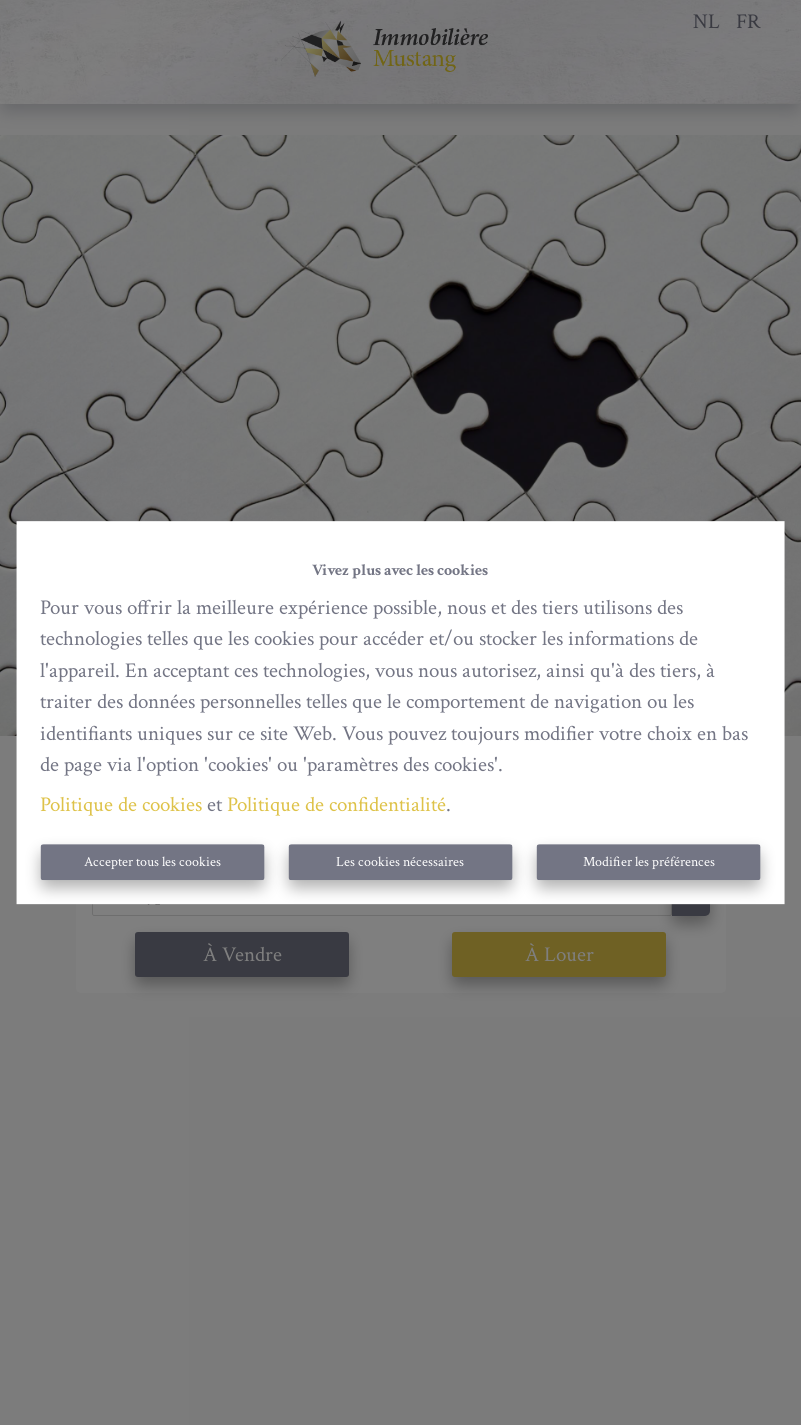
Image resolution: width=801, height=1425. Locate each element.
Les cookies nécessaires (400, 862)
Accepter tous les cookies (152, 862)
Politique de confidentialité (336, 804)
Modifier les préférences (649, 862)
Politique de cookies (121, 804)
